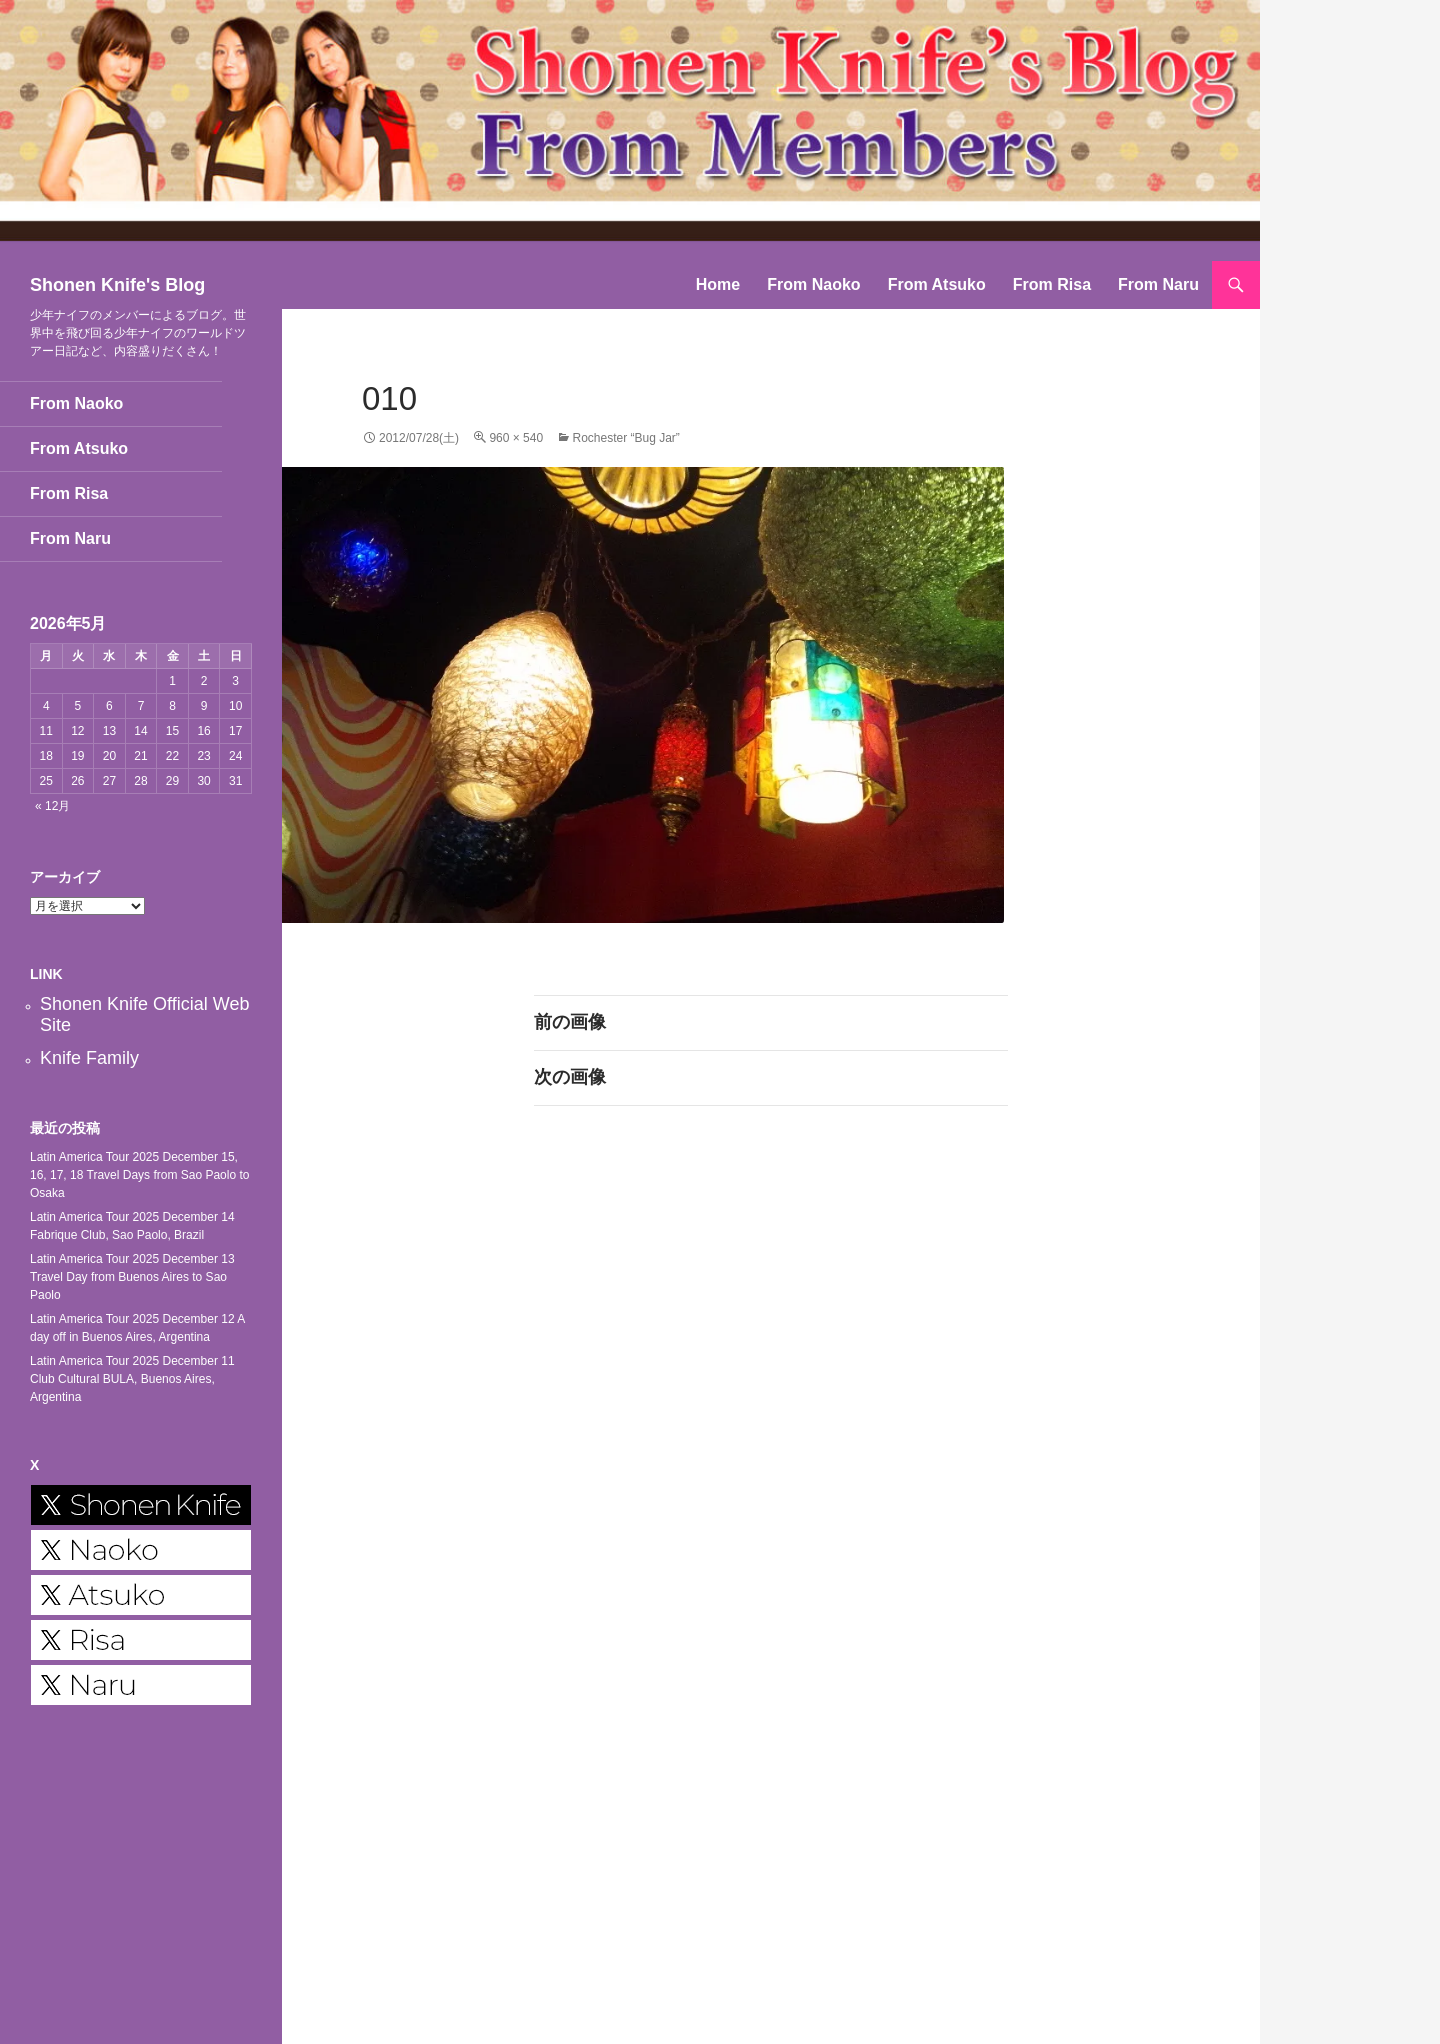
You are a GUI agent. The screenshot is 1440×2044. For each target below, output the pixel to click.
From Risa (1052, 284)
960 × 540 (516, 438)
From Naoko (813, 284)
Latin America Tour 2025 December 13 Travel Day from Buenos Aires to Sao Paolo (132, 1277)
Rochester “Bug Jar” (625, 438)
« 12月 (52, 806)
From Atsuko (937, 284)
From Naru (1158, 284)
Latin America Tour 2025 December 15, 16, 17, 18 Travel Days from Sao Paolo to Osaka (139, 1175)
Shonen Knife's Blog (117, 285)
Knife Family (89, 1058)
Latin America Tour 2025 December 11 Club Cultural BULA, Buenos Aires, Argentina (132, 1379)
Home (718, 284)
